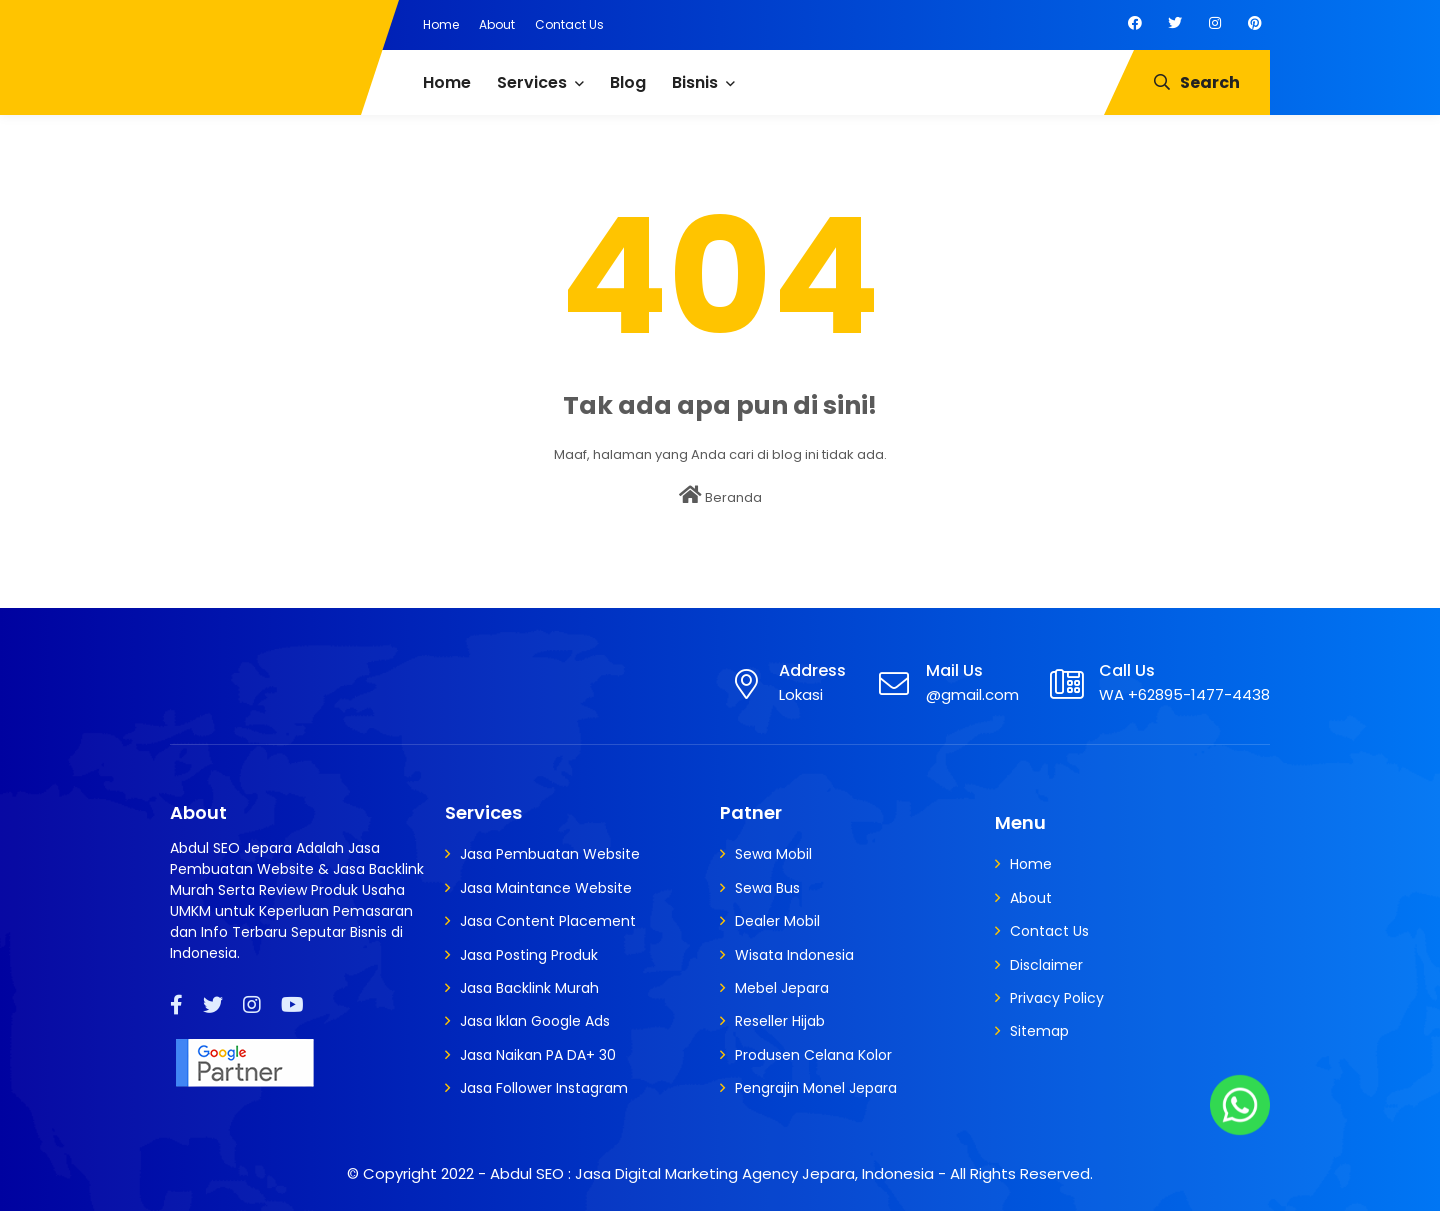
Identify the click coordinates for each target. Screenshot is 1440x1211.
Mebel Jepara (782, 988)
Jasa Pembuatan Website (550, 854)
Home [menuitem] (447, 82)
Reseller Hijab (780, 1021)
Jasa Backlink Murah (529, 988)
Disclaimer (1046, 965)
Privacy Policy (1057, 998)
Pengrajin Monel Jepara (816, 1088)
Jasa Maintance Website (546, 888)
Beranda (720, 496)
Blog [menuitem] (628, 82)
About (497, 24)
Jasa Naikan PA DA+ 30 (538, 1055)
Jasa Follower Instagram (544, 1088)
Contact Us (569, 24)
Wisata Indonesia (794, 955)
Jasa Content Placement (548, 921)
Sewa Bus (767, 888)
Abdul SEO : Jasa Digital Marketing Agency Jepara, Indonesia (712, 1173)
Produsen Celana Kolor (813, 1055)
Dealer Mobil (777, 921)
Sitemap (1039, 1031)
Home (441, 24)
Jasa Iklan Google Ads (535, 1021)
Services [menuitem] (532, 82)
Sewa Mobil (773, 854)
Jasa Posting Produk (529, 955)
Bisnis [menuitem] (695, 82)
